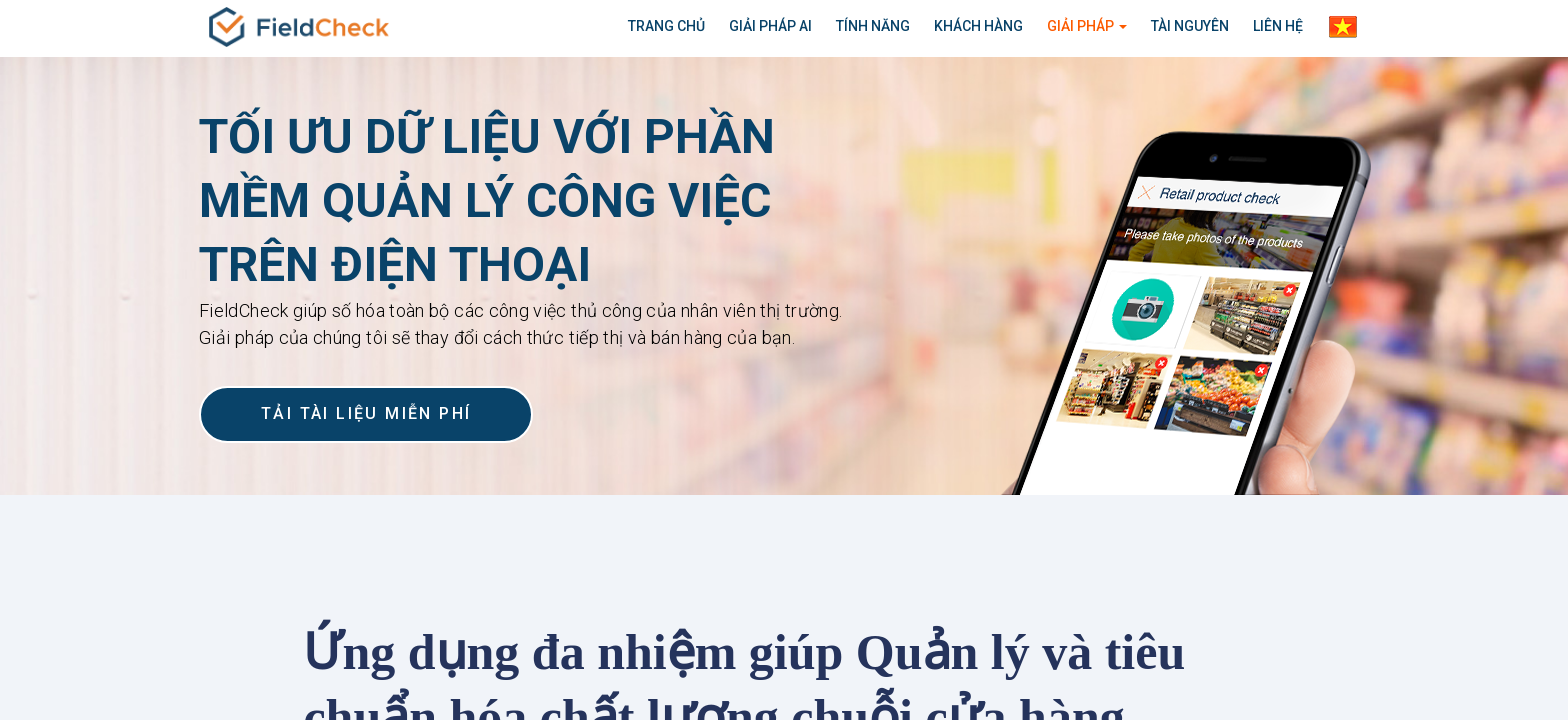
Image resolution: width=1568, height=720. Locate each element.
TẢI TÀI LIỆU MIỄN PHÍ (366, 413)
